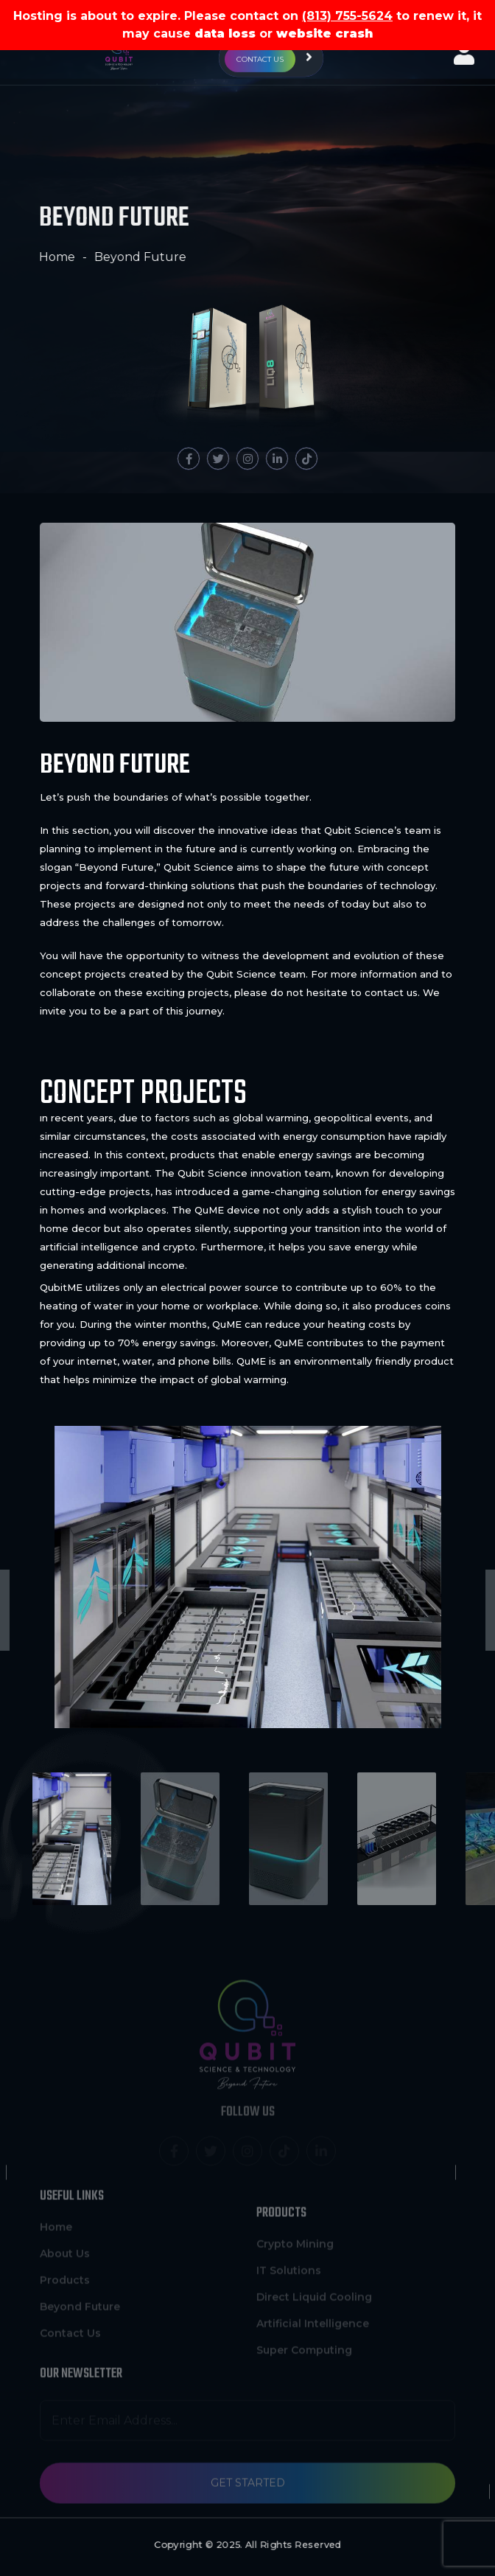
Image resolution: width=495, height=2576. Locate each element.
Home (54, 257)
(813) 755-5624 (347, 16)
